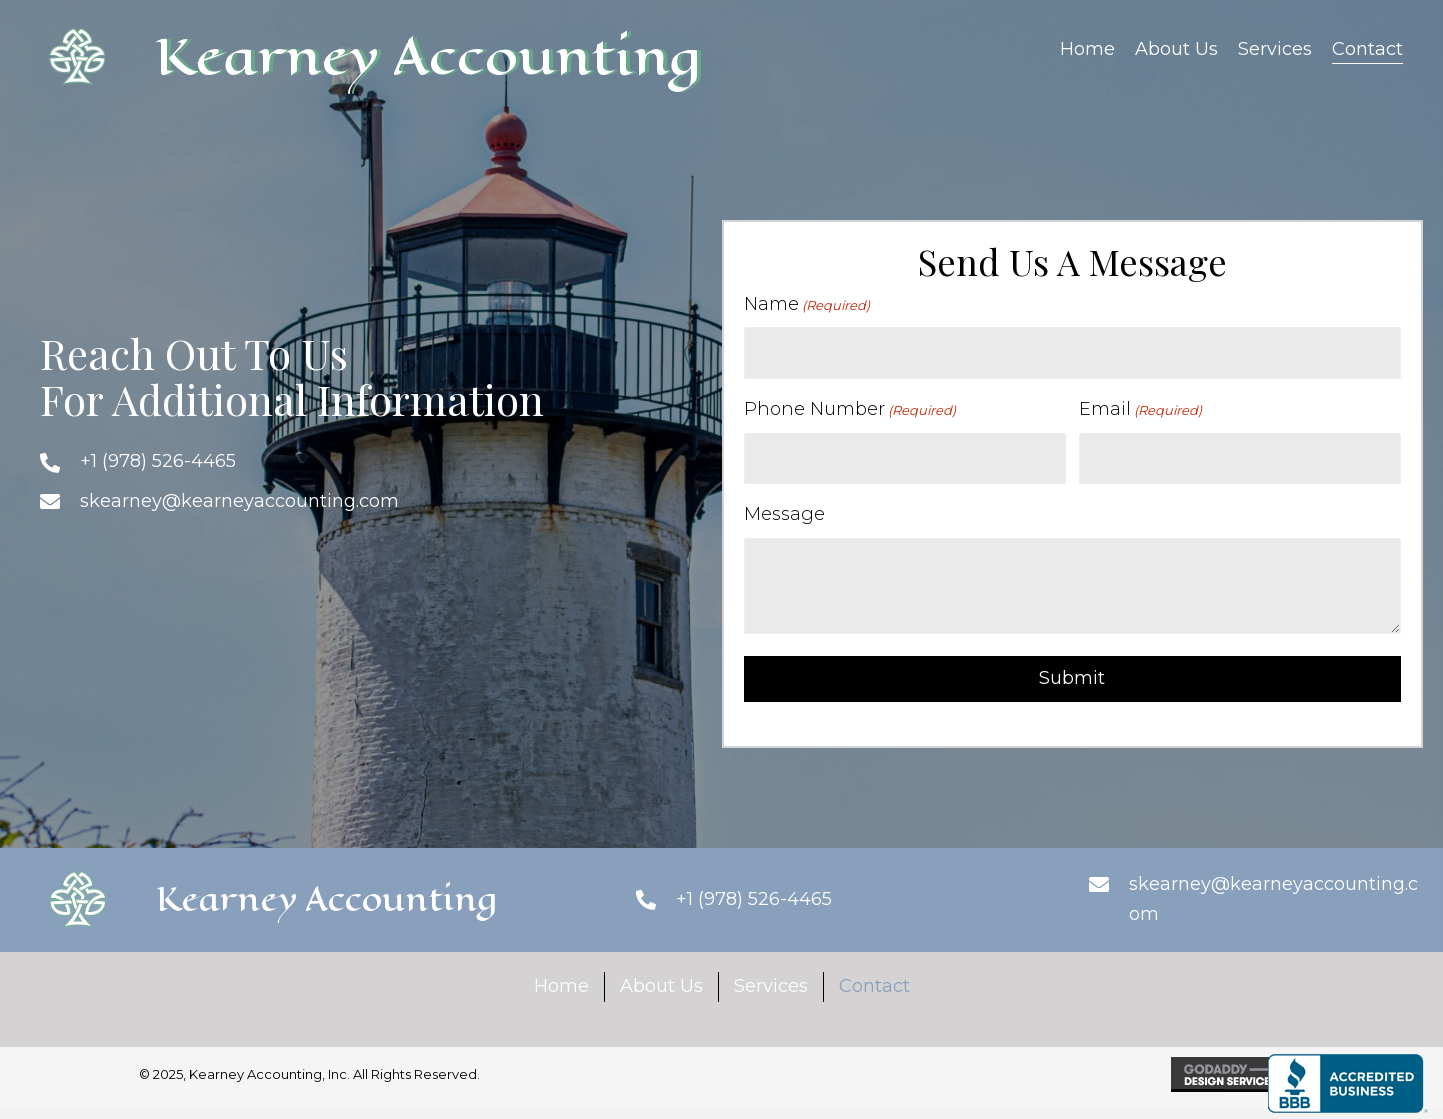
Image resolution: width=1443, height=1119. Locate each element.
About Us (661, 986)
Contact (874, 986)
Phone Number (850, 409)
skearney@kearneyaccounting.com (239, 501)
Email (1140, 409)
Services (771, 986)
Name (807, 304)
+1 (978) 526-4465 (158, 461)
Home (561, 986)
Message (784, 514)
